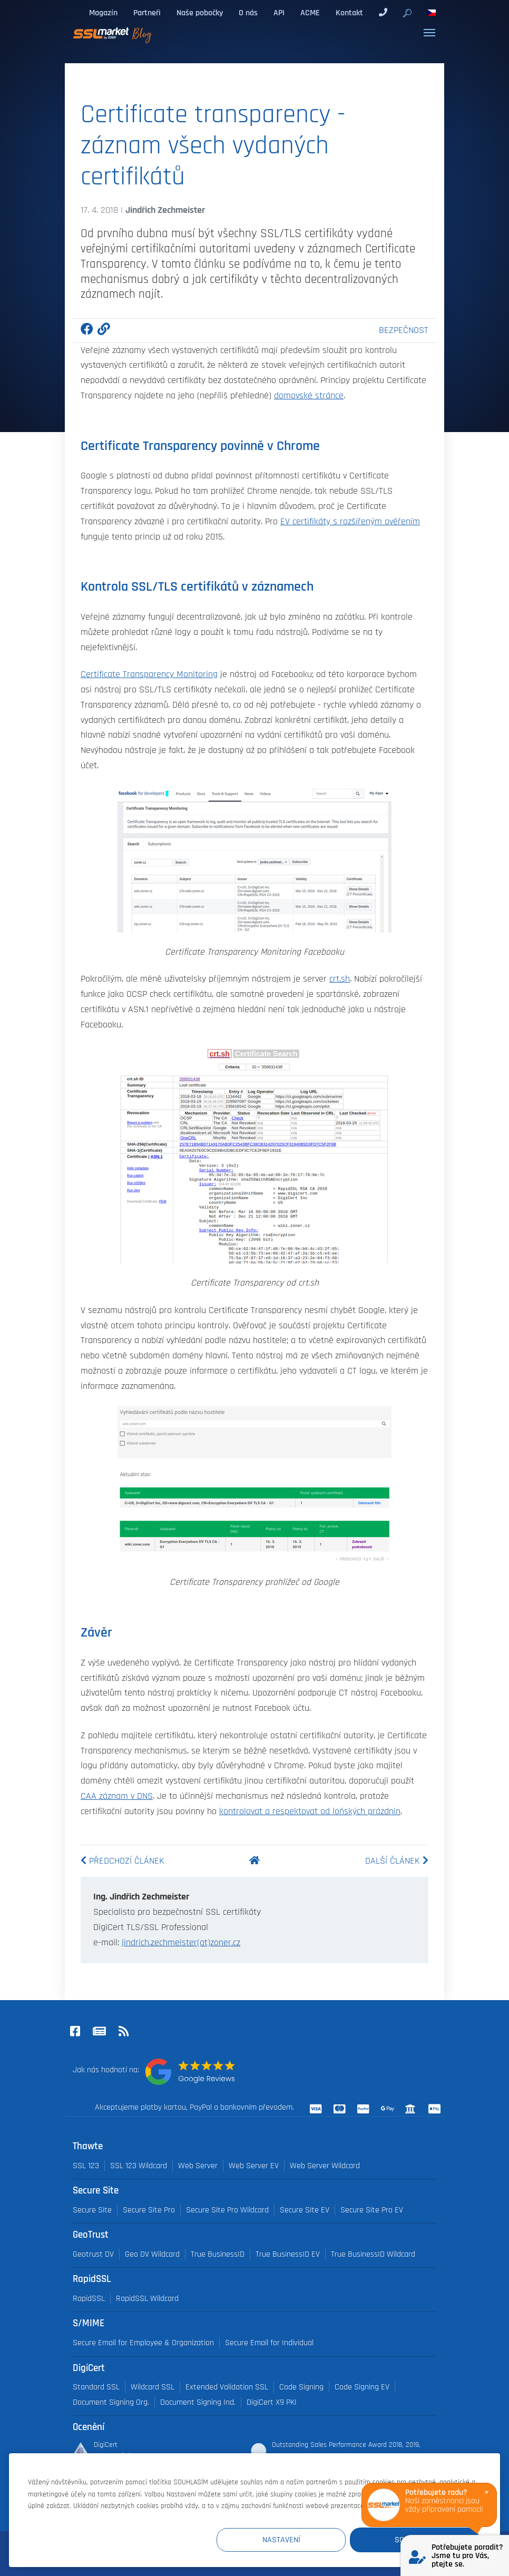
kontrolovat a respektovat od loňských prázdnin (309, 1811)
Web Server (198, 2165)
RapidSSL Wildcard (147, 2298)
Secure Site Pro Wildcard (227, 2210)
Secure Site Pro (149, 2210)
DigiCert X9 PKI (272, 2402)
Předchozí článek (122, 1861)
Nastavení (285, 2539)
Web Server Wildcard (325, 2165)
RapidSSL (89, 2298)
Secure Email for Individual (269, 2342)
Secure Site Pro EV (371, 2210)
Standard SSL (96, 2387)
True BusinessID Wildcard (373, 2254)
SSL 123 (86, 2165)
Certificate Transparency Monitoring (149, 674)
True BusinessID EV (288, 2254)
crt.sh (339, 979)
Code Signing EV (362, 2387)
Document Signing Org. (111, 2402)
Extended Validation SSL (226, 2387)
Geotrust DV (93, 2254)
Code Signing (301, 2387)
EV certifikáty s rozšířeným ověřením (350, 521)
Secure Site (92, 2210)
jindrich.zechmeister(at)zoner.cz (181, 1942)
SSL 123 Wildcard (138, 2165)
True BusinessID (217, 2254)
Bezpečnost (403, 330)
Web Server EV (254, 2165)
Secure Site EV (304, 2210)
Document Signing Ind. (198, 2402)
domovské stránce (309, 395)
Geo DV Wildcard (152, 2254)
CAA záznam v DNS (117, 1796)
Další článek (396, 1861)
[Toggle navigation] (429, 32)
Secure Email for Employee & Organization (143, 2342)
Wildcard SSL (152, 2387)
